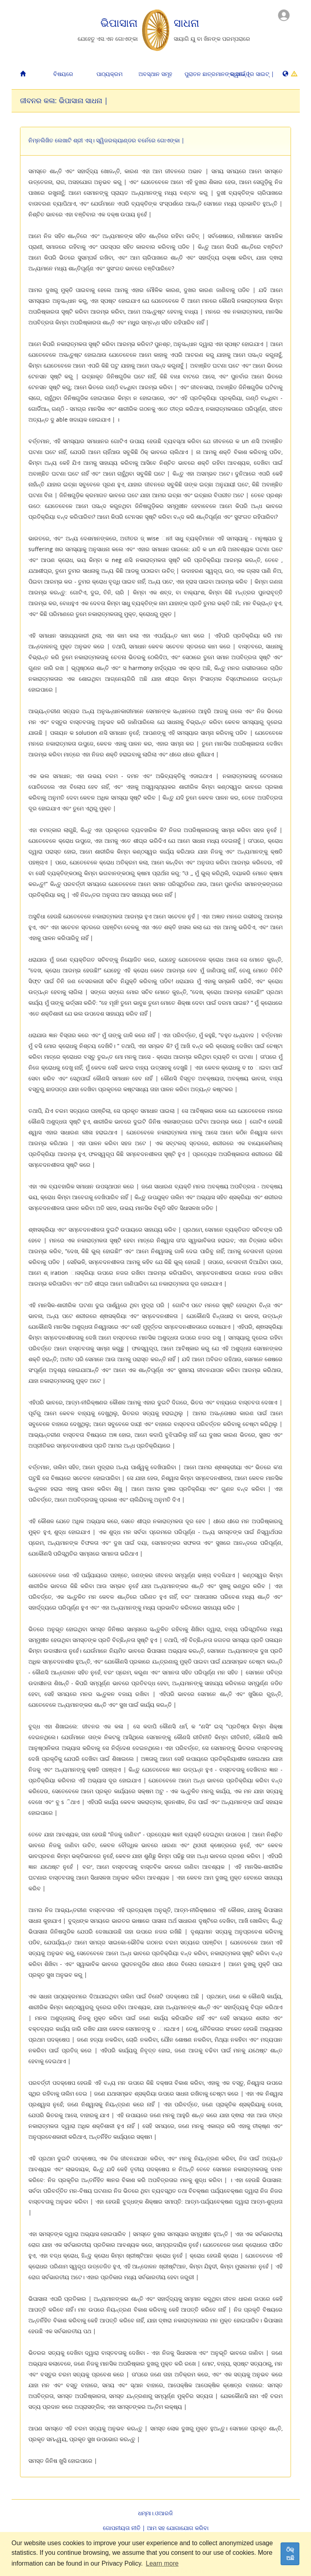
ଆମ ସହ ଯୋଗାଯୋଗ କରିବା (178, 2528)
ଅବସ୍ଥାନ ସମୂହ (155, 74)
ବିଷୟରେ (63, 74)
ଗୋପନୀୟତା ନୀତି (121, 2528)
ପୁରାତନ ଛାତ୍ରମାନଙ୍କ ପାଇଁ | (205, 74)
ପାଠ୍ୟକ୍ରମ (109, 74)
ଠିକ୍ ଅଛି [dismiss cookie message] (290, 2553)
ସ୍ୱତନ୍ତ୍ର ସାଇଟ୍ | (251, 74)
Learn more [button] (162, 2563)
